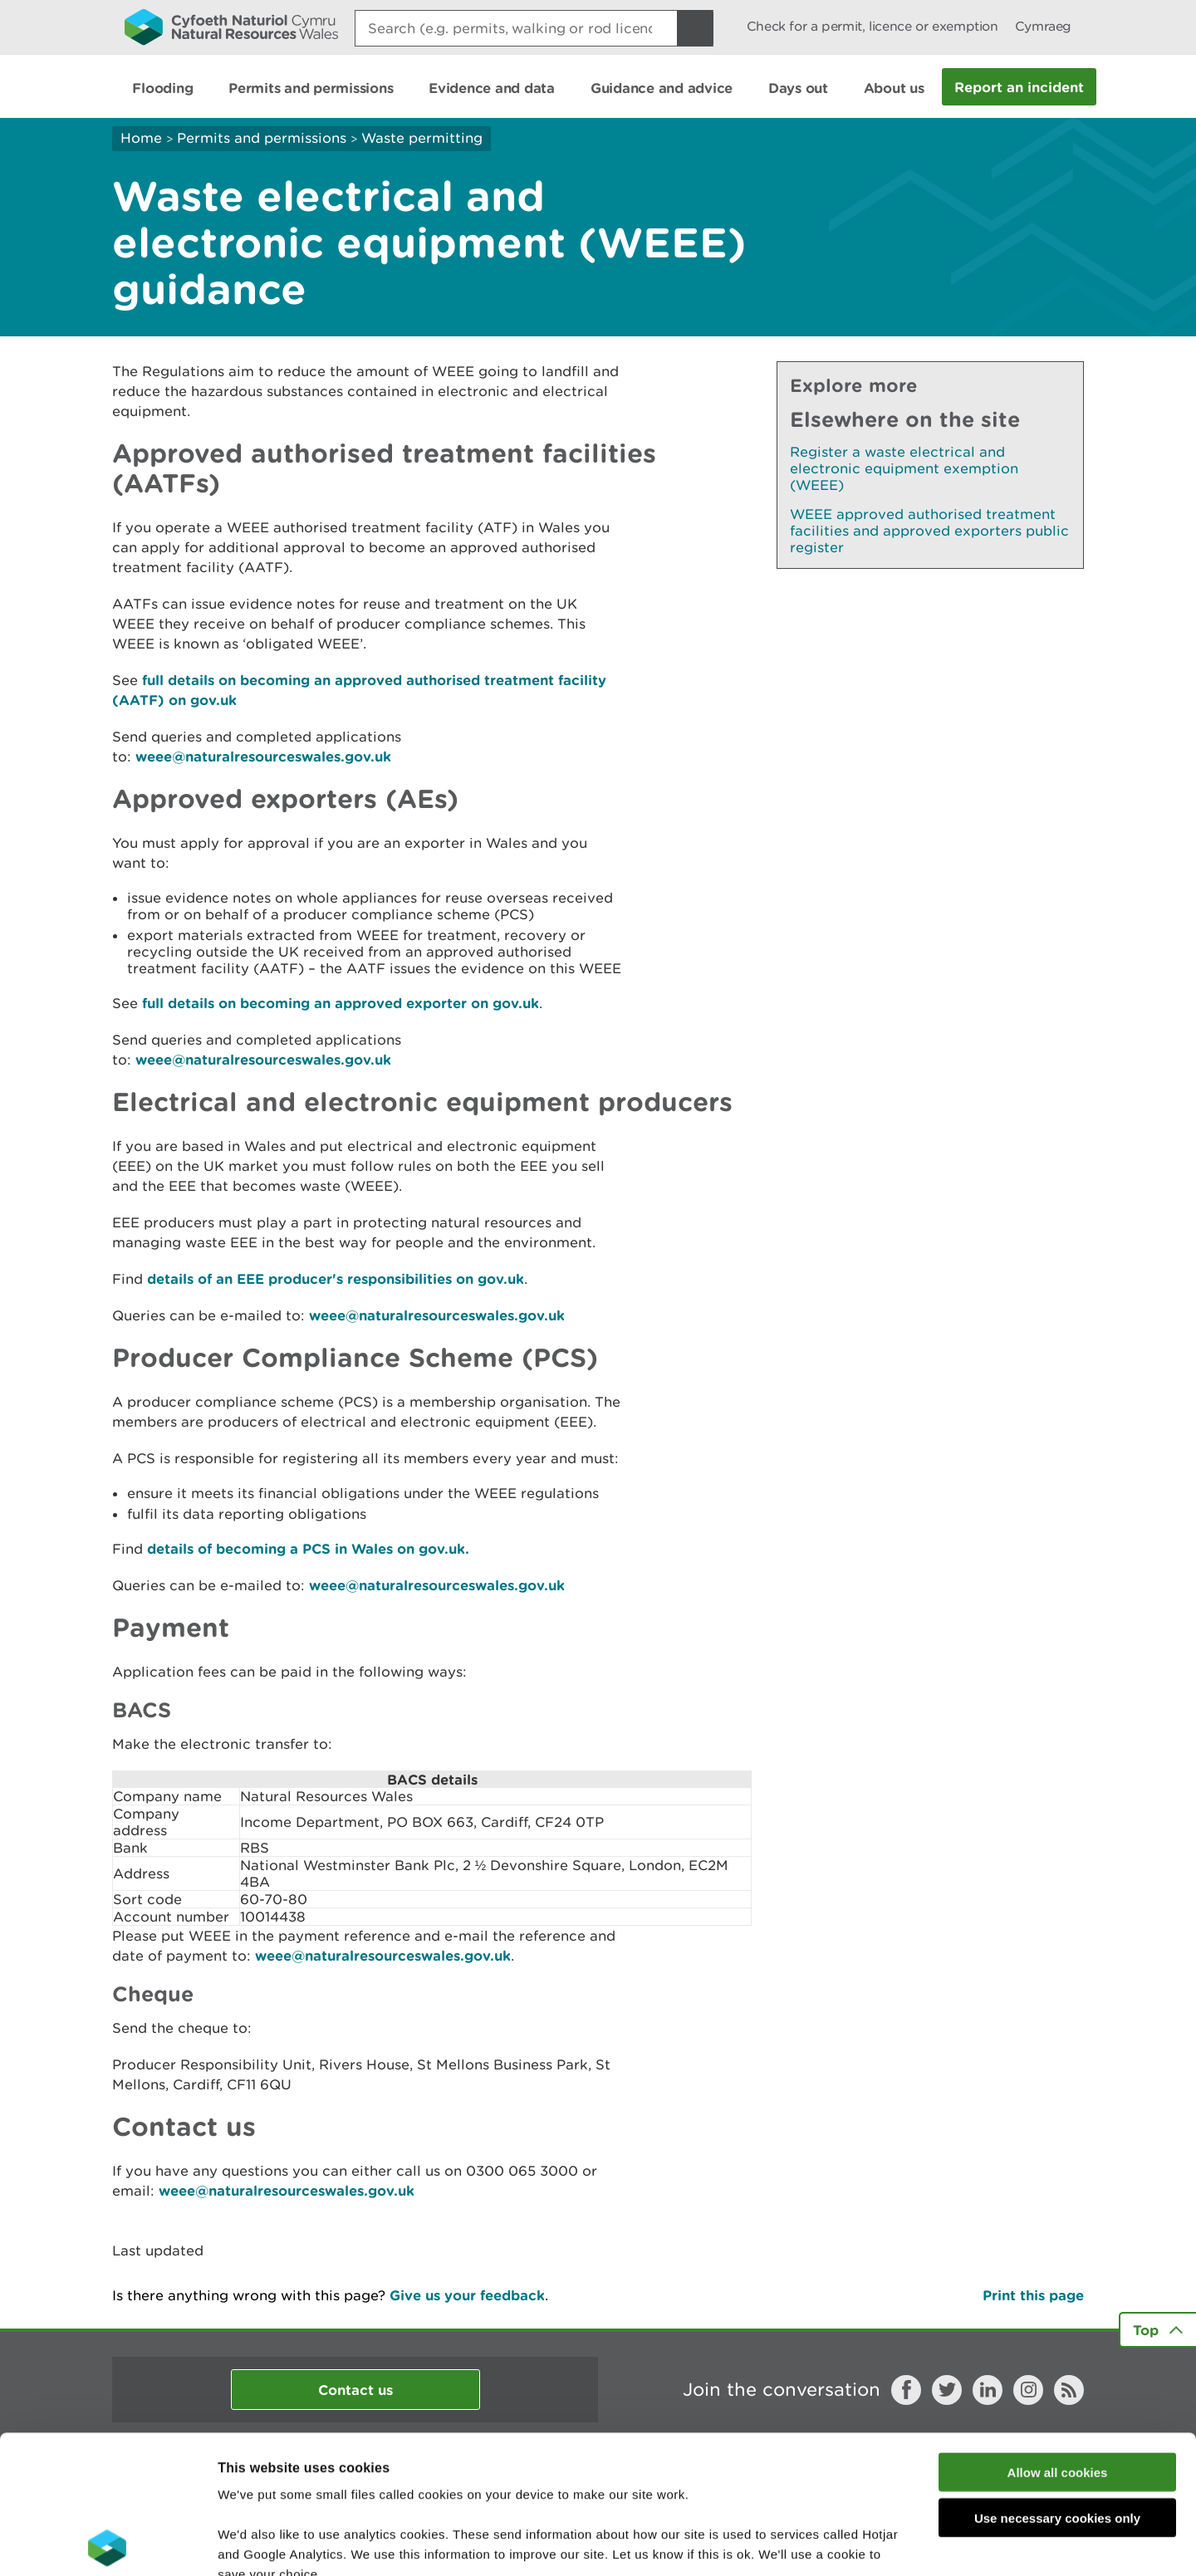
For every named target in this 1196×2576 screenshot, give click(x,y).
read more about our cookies (360, 2476)
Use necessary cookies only (1057, 2380)
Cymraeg (1043, 26)
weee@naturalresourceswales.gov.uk (263, 756)
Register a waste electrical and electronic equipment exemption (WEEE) (904, 468)
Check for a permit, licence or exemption (872, 26)
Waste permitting (422, 138)
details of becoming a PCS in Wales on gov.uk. (308, 1548)
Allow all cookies (1057, 2334)
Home (141, 138)
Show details (880, 2543)
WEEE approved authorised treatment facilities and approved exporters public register (929, 531)
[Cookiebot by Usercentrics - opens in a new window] (107, 2543)
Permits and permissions (261, 138)
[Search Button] (695, 28)
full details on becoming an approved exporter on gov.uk (340, 1003)
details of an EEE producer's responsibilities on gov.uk (335, 1278)
